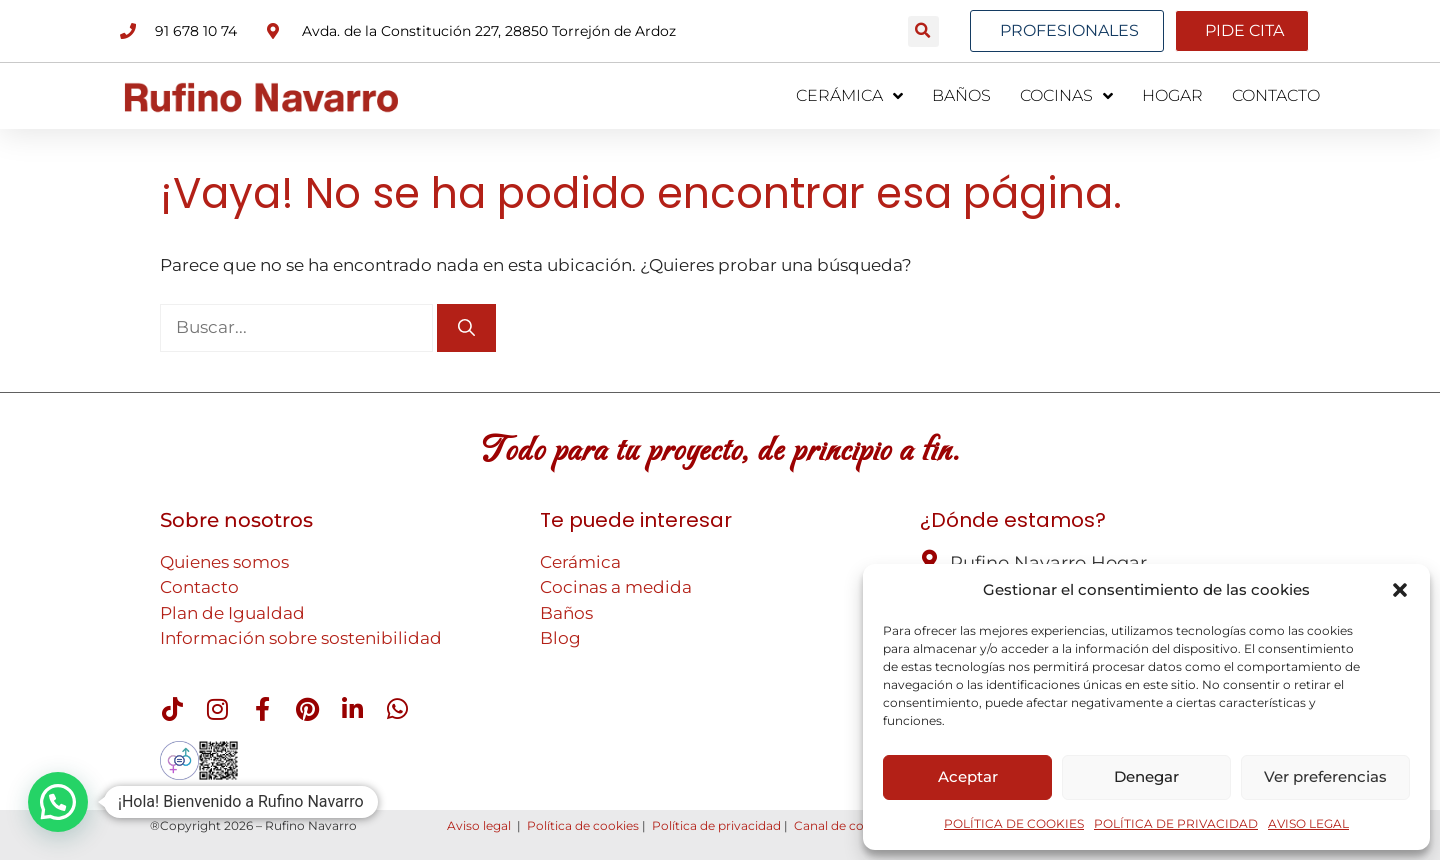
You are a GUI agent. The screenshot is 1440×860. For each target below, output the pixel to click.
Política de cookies (583, 825)
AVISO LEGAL (1308, 823)
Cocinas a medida (616, 587)
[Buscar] (466, 328)
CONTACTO (1276, 95)
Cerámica (580, 562)
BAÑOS (961, 95)
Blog (560, 638)
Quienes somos (224, 562)
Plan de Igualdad (232, 613)
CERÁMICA (849, 96)
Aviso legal (479, 825)
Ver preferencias (1325, 776)
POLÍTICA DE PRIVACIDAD (1176, 823)
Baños (566, 613)
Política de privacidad (716, 825)
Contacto (199, 587)
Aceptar (968, 776)
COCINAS (1066, 96)
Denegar (1146, 776)
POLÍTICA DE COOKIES (1014, 823)
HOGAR (1172, 95)
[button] (1400, 590)
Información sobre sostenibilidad (301, 638)
